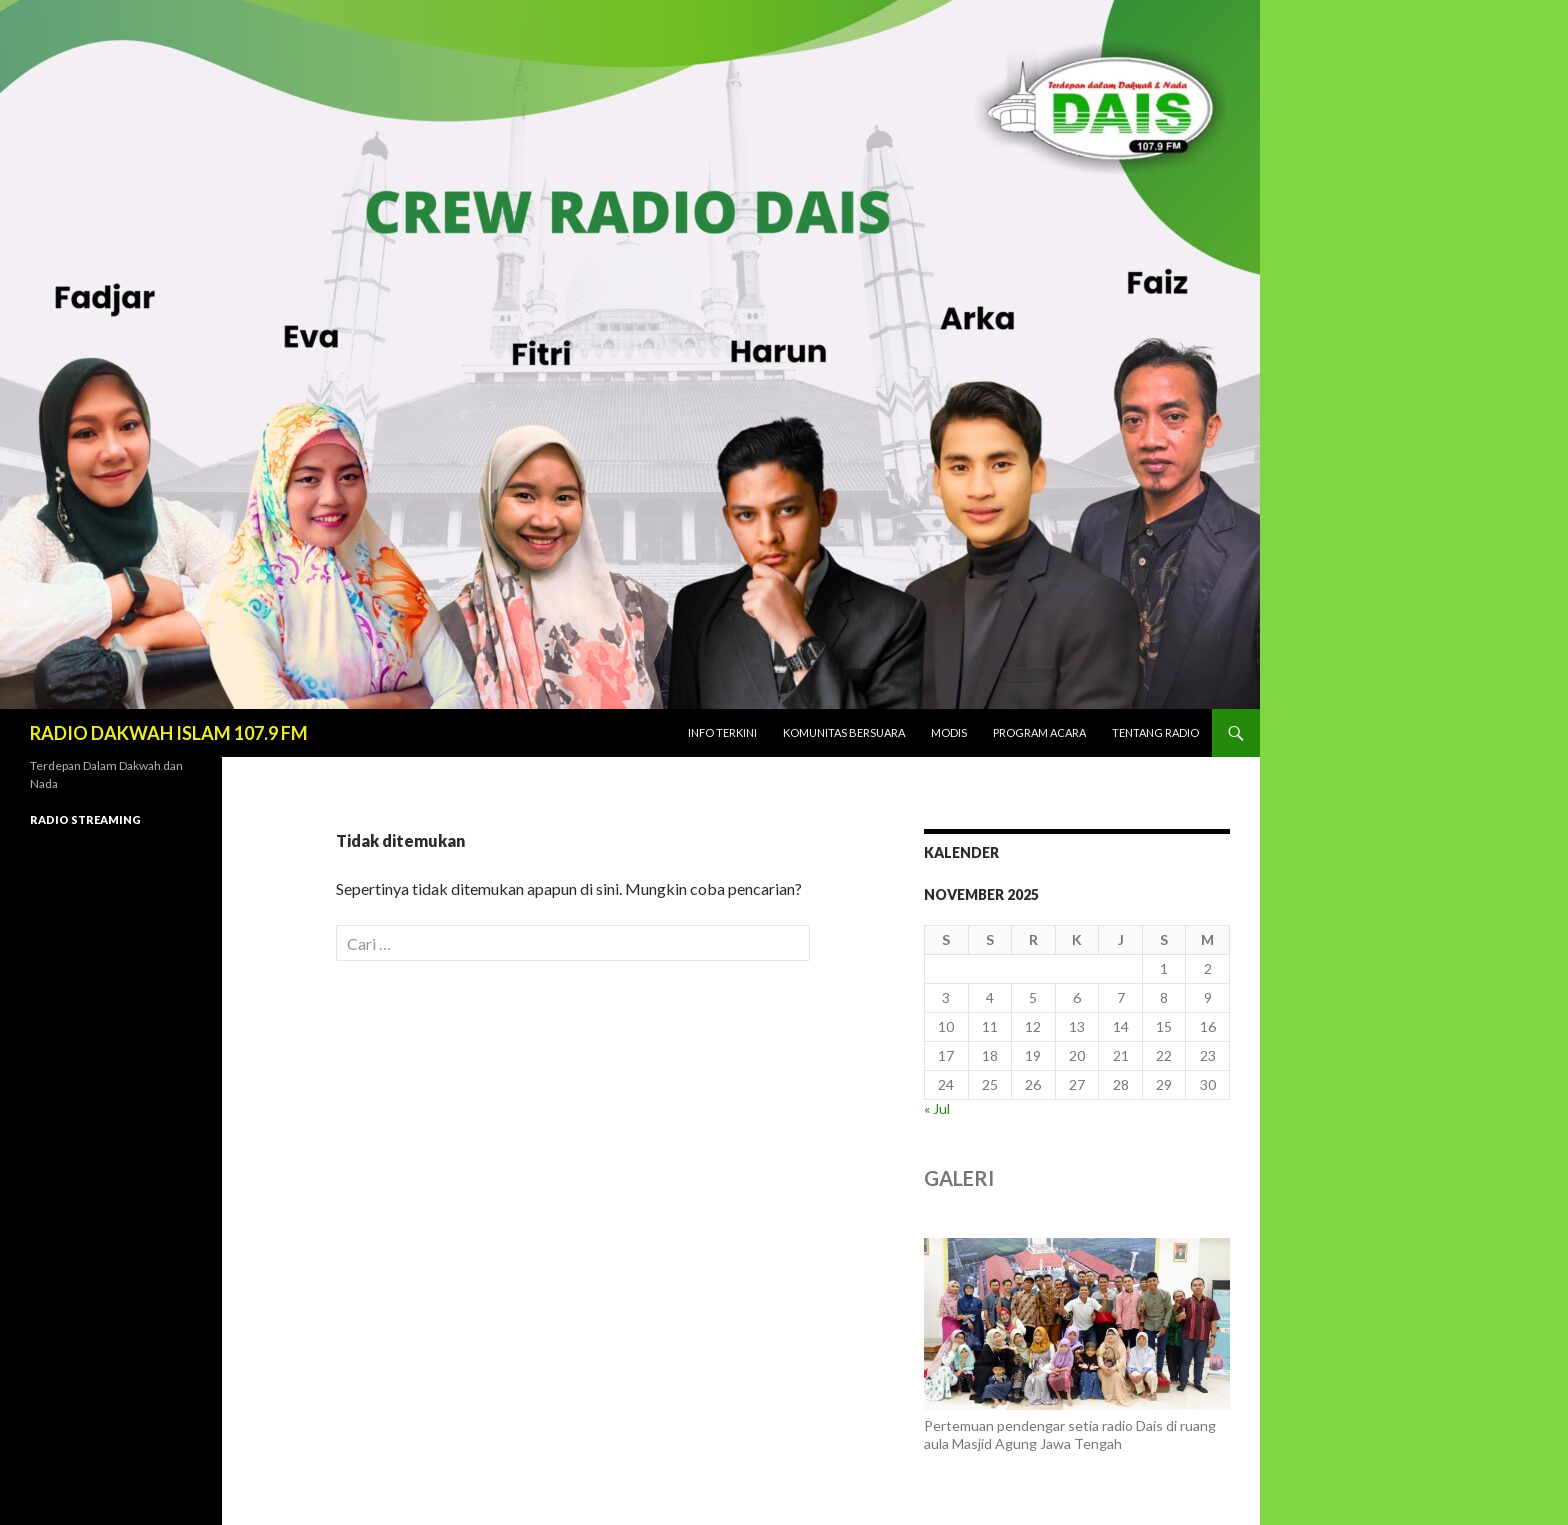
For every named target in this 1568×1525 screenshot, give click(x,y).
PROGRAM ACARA (1039, 732)
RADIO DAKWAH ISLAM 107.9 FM (169, 733)
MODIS (949, 732)
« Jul (937, 1108)
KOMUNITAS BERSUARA (844, 732)
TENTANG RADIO (1155, 732)
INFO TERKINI (722, 732)
